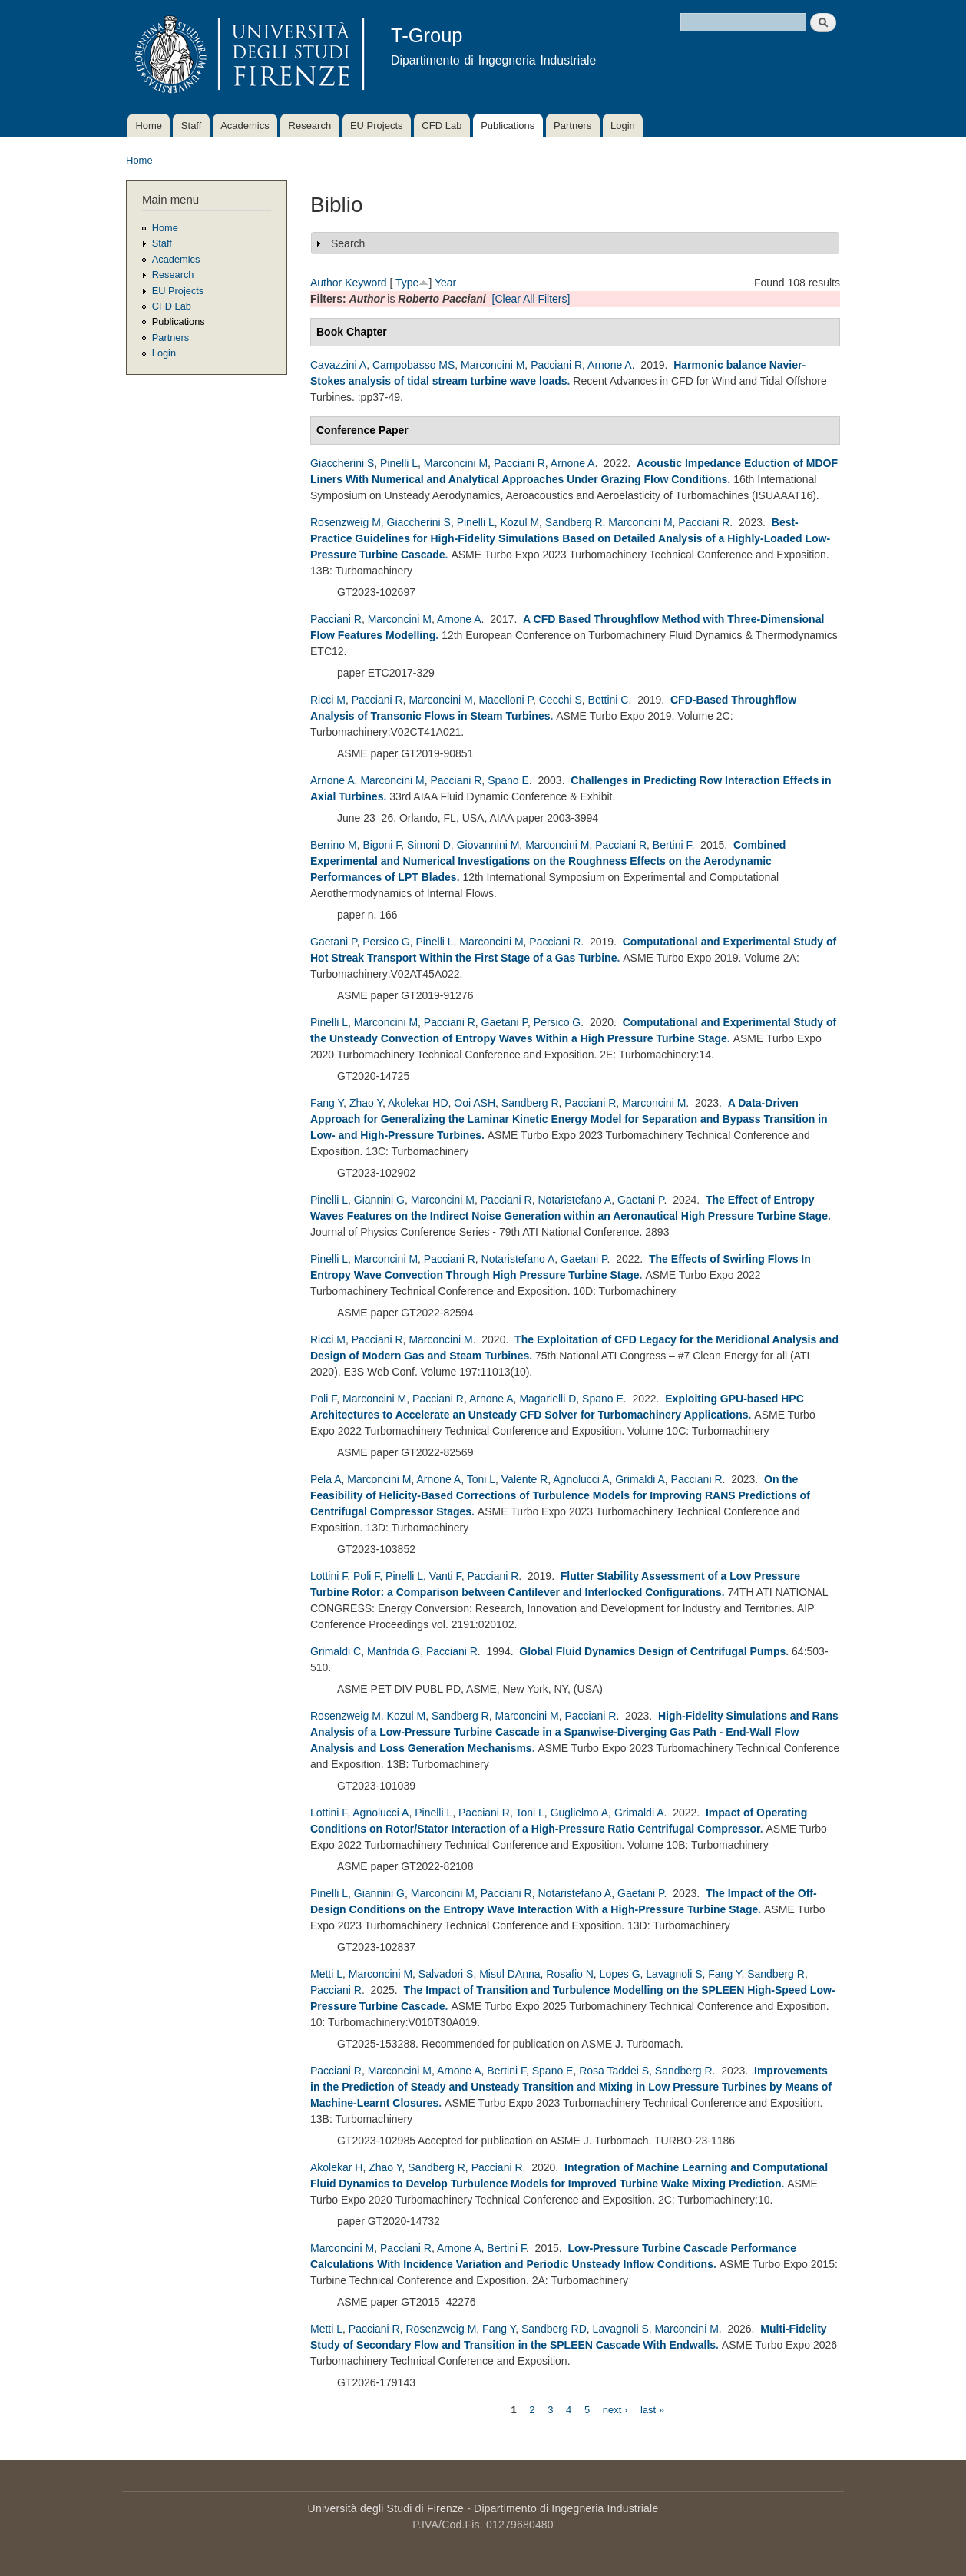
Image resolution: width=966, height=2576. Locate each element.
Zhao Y (365, 1103)
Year (445, 282)
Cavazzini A (338, 365)
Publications (507, 125)
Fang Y (326, 1103)
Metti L (326, 1974)
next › (615, 2409)
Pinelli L (399, 463)
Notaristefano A (574, 1200)
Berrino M (333, 845)
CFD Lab (441, 125)
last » (652, 2409)
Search (348, 243)
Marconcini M (492, 365)
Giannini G (379, 1200)
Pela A (325, 1479)
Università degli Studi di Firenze (386, 2508)
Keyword (365, 282)
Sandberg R (574, 522)
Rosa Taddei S (614, 2070)
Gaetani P (333, 941)
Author (326, 282)
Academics (245, 125)
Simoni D (429, 845)
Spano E (508, 780)
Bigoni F (381, 845)
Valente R (524, 1479)
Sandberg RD (554, 2329)
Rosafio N (569, 1974)
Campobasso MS (413, 365)
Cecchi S (560, 700)
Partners (572, 125)
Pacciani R (556, 365)
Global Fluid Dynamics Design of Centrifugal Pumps (652, 1651)
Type (406, 282)
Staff (191, 125)
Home (148, 125)
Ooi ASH (474, 1103)
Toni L (481, 1479)
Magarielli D (547, 1398)
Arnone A (609, 365)
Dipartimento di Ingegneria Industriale (566, 2508)
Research (310, 125)
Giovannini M (488, 845)
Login (622, 125)
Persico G (385, 941)
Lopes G (620, 1974)
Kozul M (519, 522)
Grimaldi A (640, 1479)
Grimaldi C (335, 1651)
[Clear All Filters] (531, 299)
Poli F (323, 1398)
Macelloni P (505, 700)
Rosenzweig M (345, 522)
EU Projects (376, 125)
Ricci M (328, 700)
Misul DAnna (509, 1974)
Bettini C (608, 700)
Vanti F (445, 1576)
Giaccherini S (342, 463)
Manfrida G (393, 1651)
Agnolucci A (581, 1479)
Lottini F (328, 1576)
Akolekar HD (418, 1103)
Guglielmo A (579, 1812)
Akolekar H (336, 2167)
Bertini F (672, 845)
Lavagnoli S (674, 1974)
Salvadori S (446, 1974)
